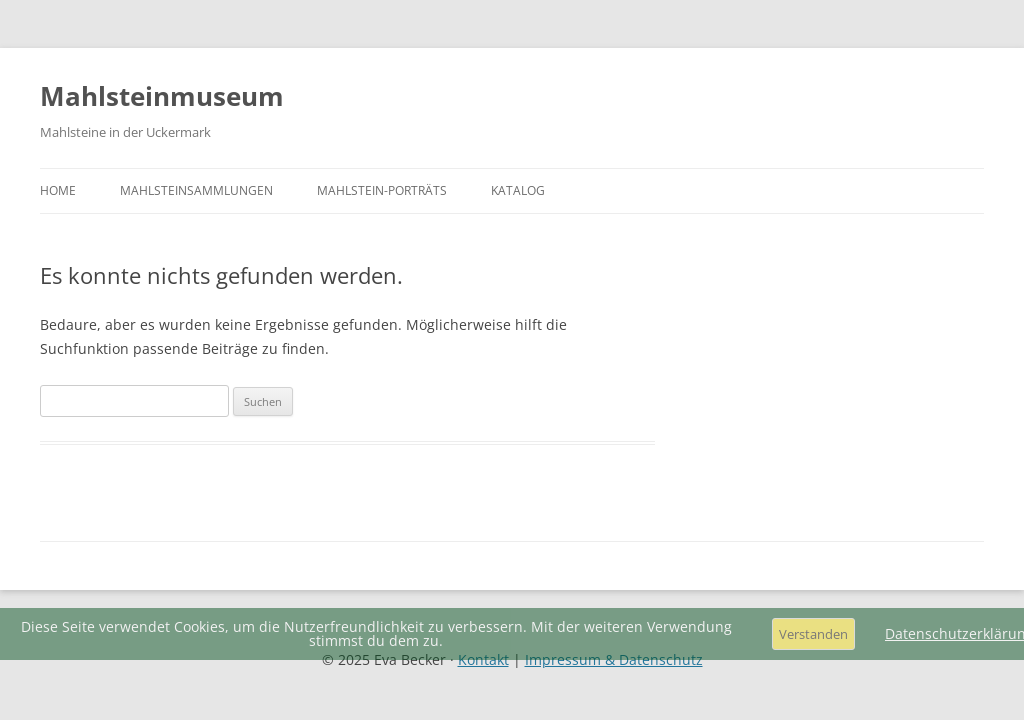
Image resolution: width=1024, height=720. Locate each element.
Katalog (518, 190)
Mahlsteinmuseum (162, 96)
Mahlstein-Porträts (382, 190)
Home (58, 190)
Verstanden (813, 634)
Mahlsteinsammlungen (196, 190)
